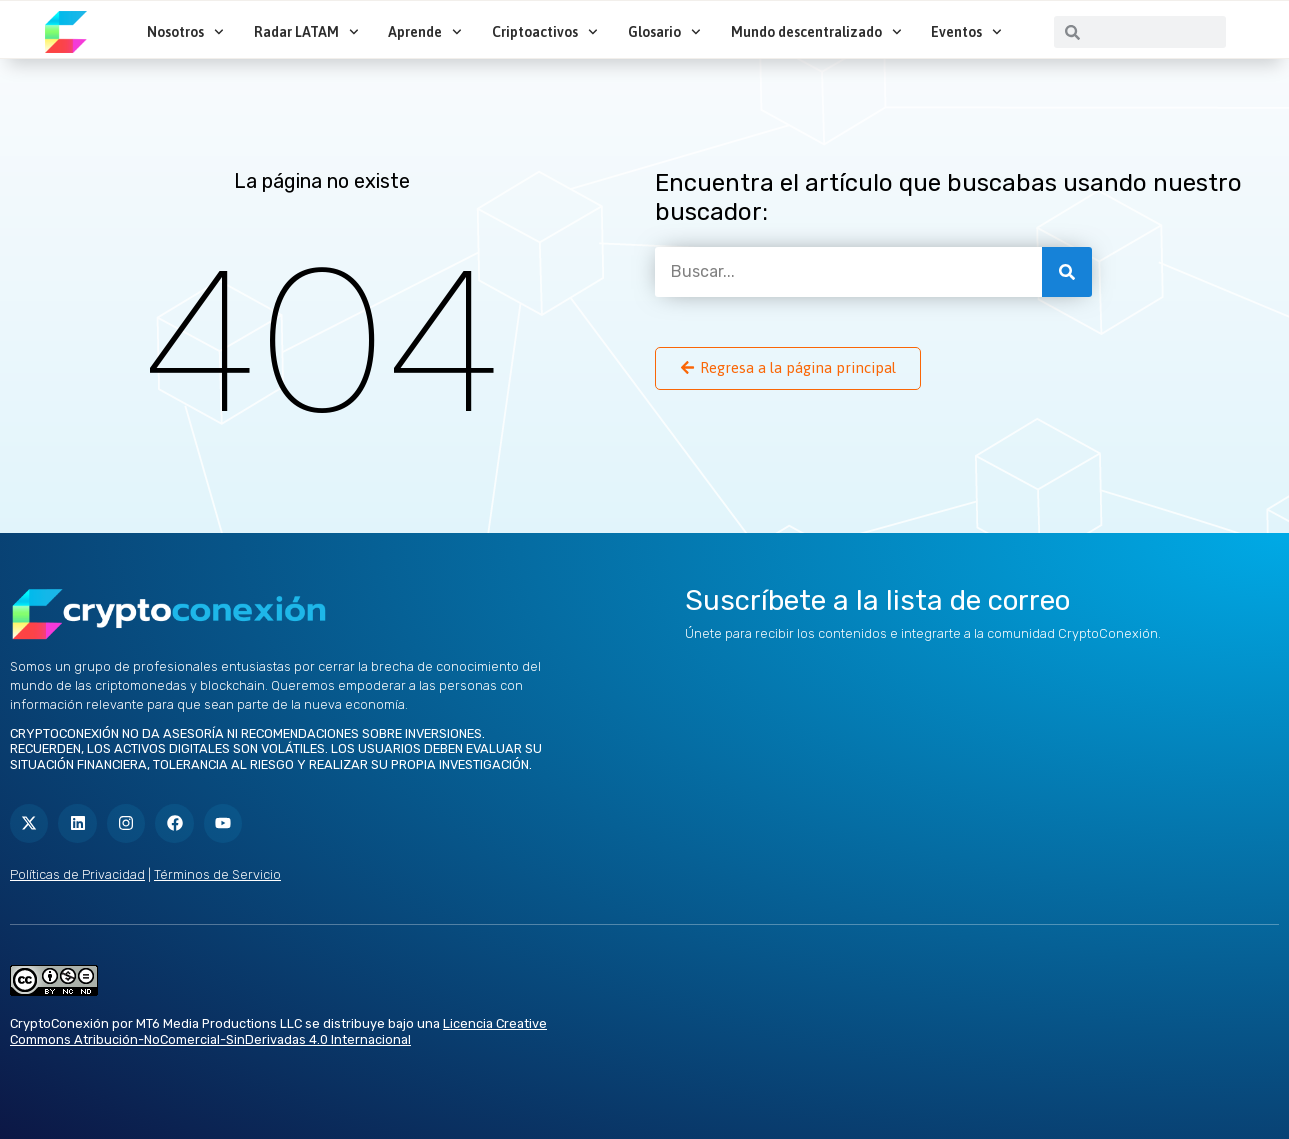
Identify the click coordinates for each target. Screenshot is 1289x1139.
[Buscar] (1067, 272)
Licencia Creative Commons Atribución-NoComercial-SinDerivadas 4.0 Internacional (278, 1032)
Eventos (966, 32)
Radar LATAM (306, 32)
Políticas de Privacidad (77, 874)
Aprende (425, 32)
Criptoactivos (545, 32)
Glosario (664, 32)
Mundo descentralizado (816, 32)
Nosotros (185, 32)
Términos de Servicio (217, 874)
